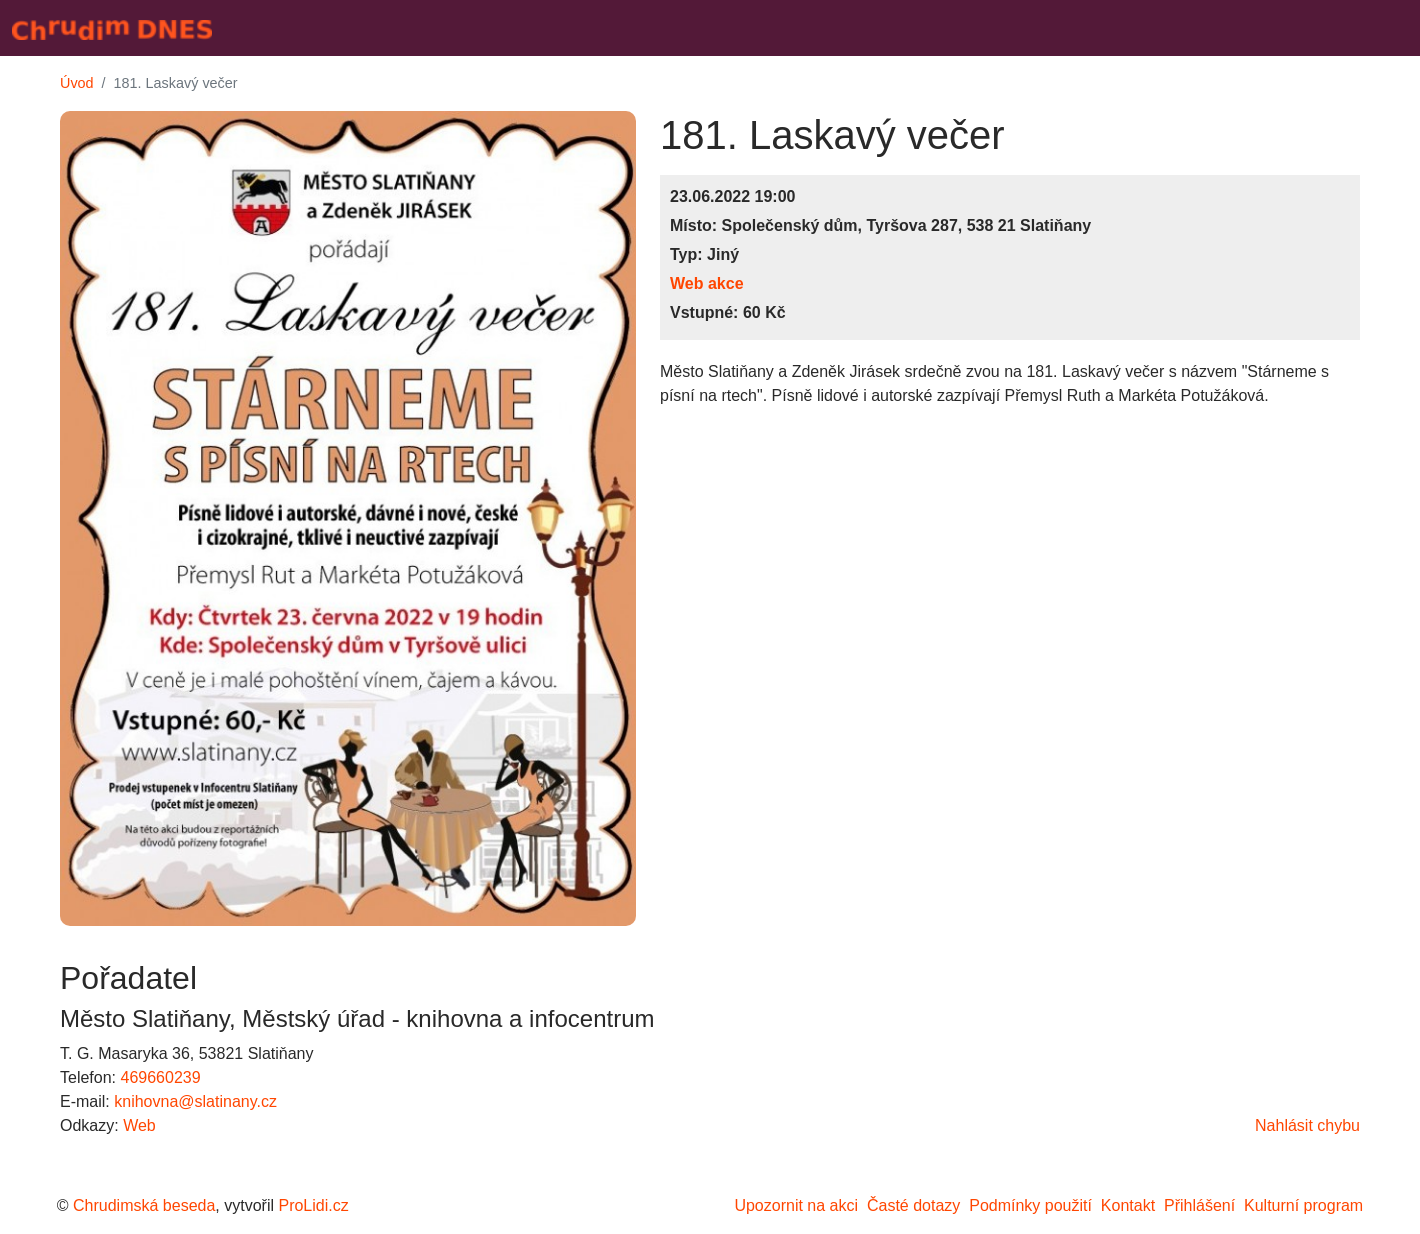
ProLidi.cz (313, 1205)
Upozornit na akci (796, 1205)
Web (139, 1125)
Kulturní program (1303, 1205)
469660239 (160, 1077)
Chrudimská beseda (144, 1205)
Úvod (77, 83)
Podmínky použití (1030, 1205)
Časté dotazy (913, 1205)
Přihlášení (1199, 1205)
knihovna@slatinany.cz (195, 1101)
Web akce (707, 283)
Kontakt (1128, 1205)
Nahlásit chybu (1307, 1125)
